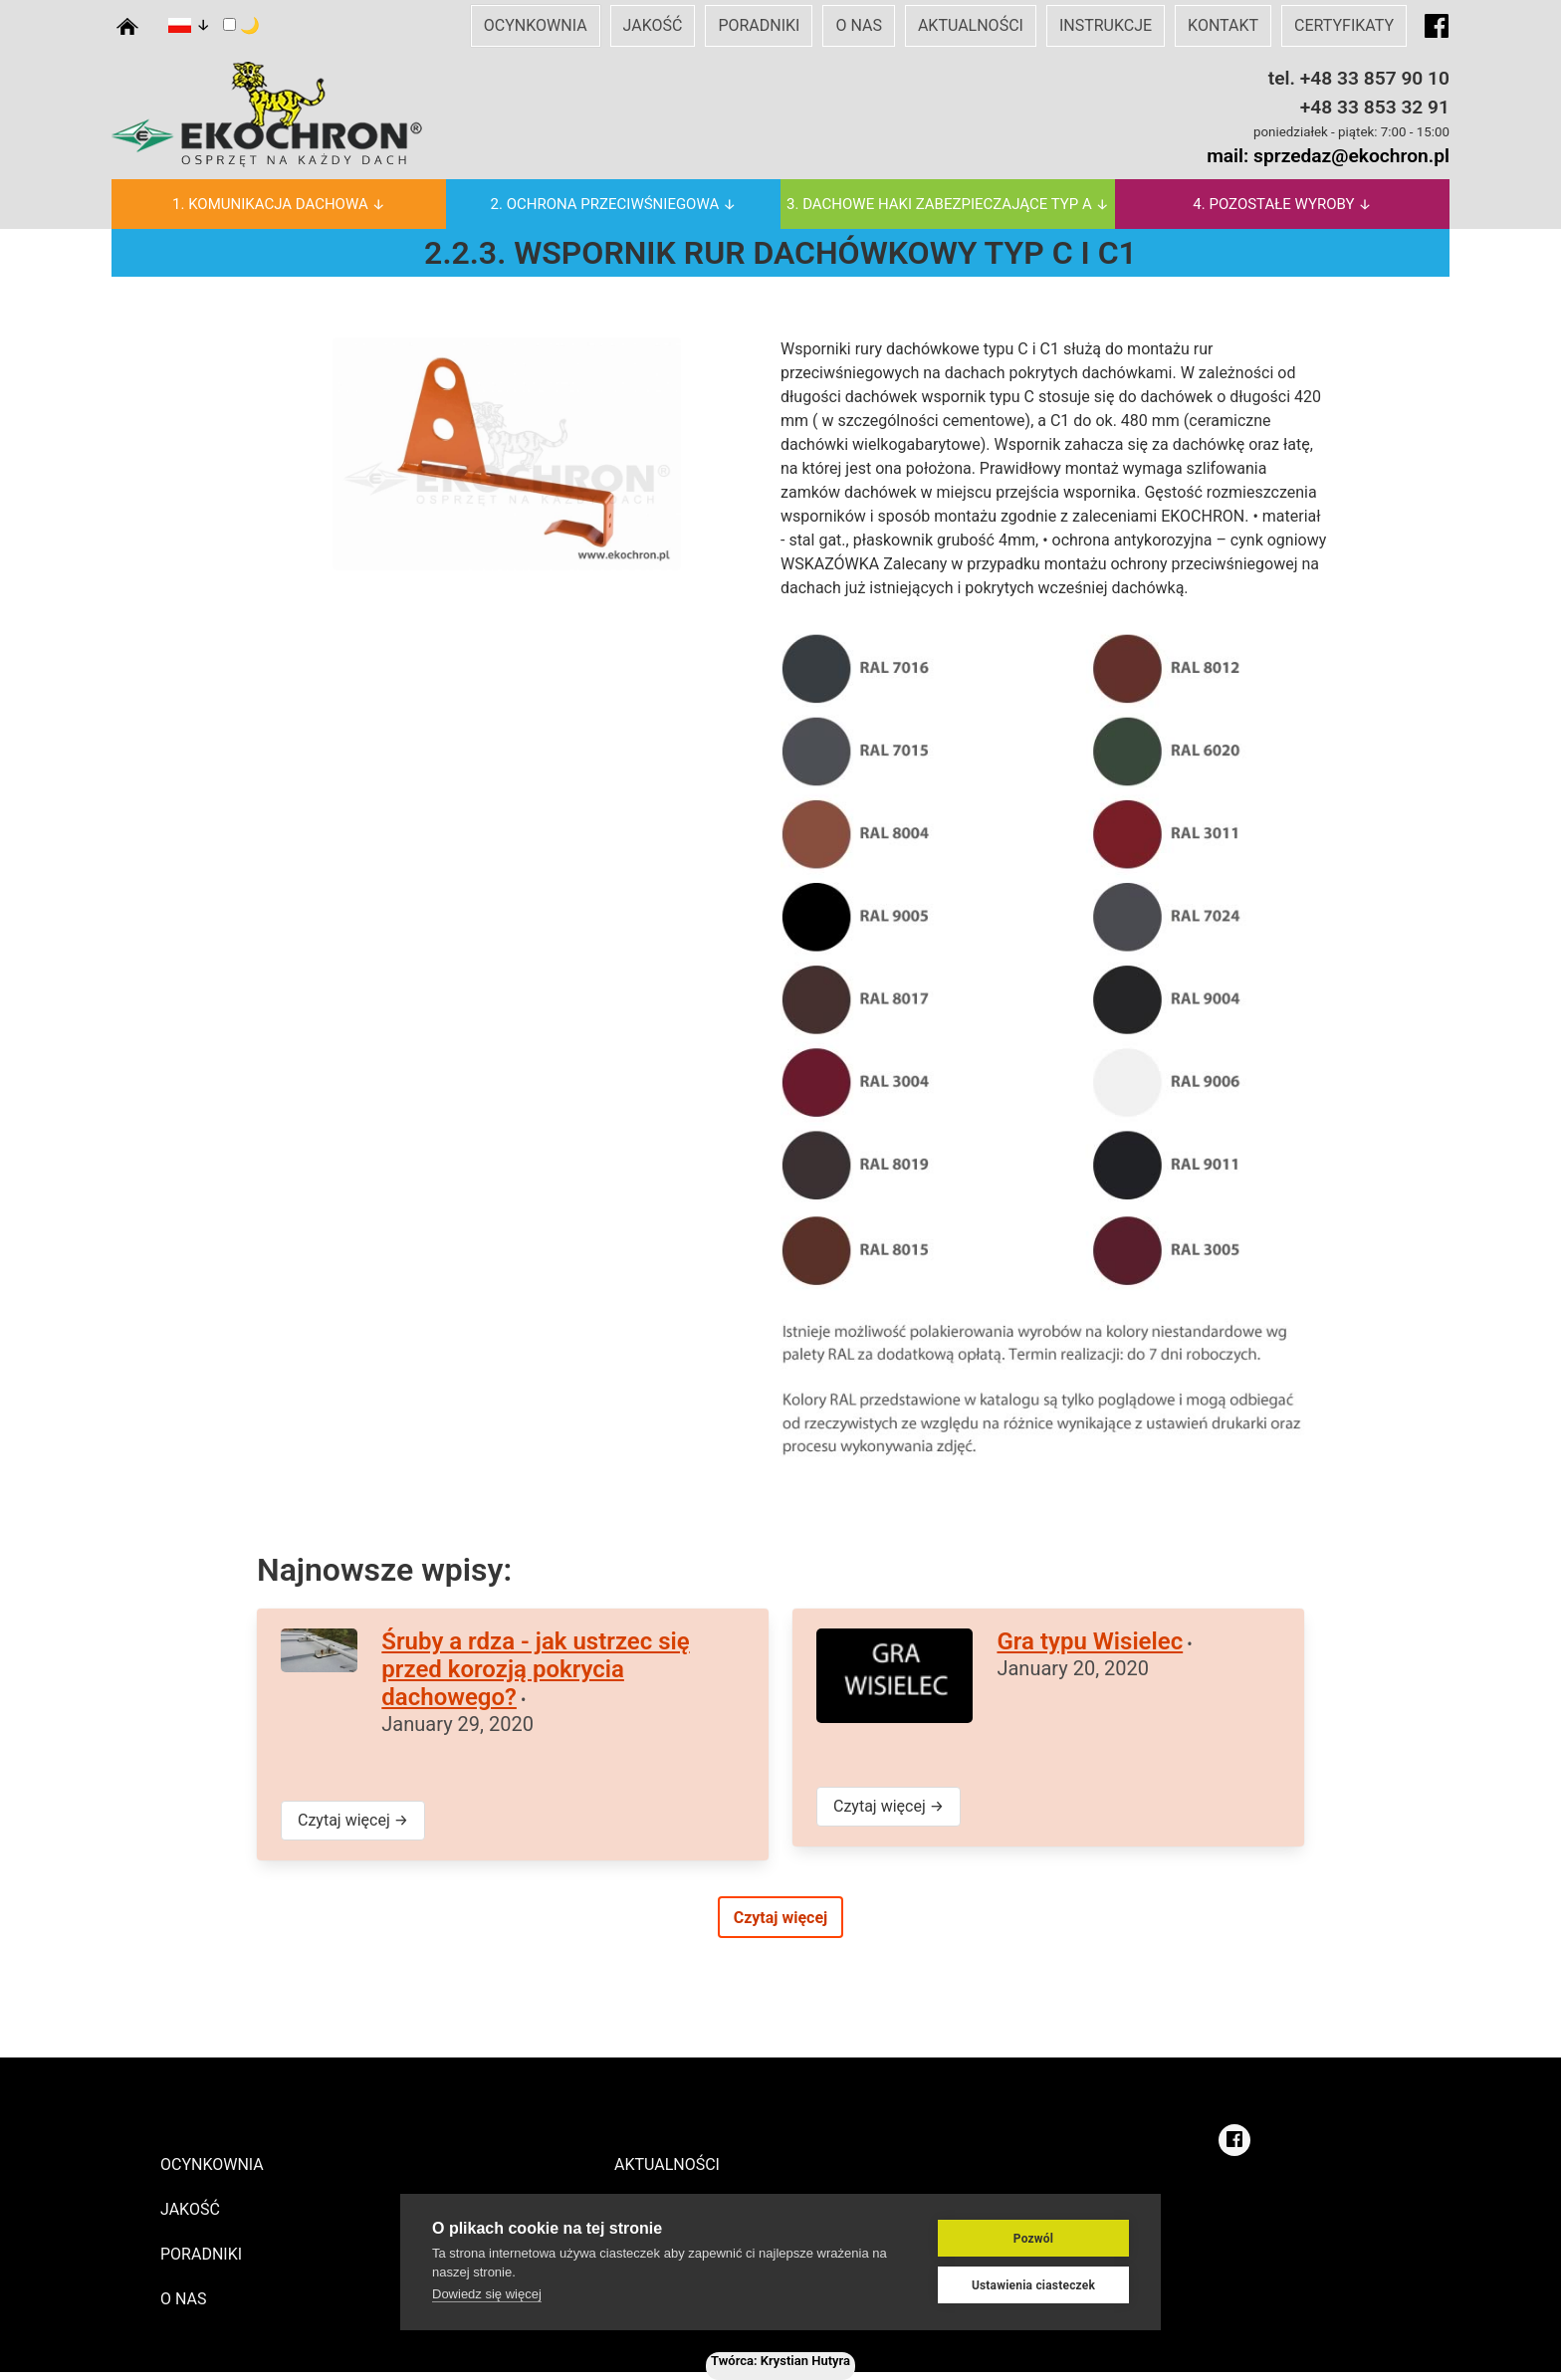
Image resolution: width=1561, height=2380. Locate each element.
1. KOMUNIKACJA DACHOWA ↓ (278, 204)
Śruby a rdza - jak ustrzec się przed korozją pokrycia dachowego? (535, 1669)
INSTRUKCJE (1105, 25)
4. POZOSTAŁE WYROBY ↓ (1282, 204)
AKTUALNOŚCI (970, 25)
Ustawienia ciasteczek (1033, 2286)
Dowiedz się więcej (487, 2294)
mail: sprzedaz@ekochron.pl (1328, 155)
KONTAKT (1223, 25)
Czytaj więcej (781, 1917)
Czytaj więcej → (353, 1820)
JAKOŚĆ (653, 25)
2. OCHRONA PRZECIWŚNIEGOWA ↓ (614, 204)
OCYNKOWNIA (535, 25)
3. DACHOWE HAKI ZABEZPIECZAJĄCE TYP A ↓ (947, 204)
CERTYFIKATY (1344, 25)
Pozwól (1033, 2240)
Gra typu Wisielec (1090, 1641)
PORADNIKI (758, 25)
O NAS (858, 25)
